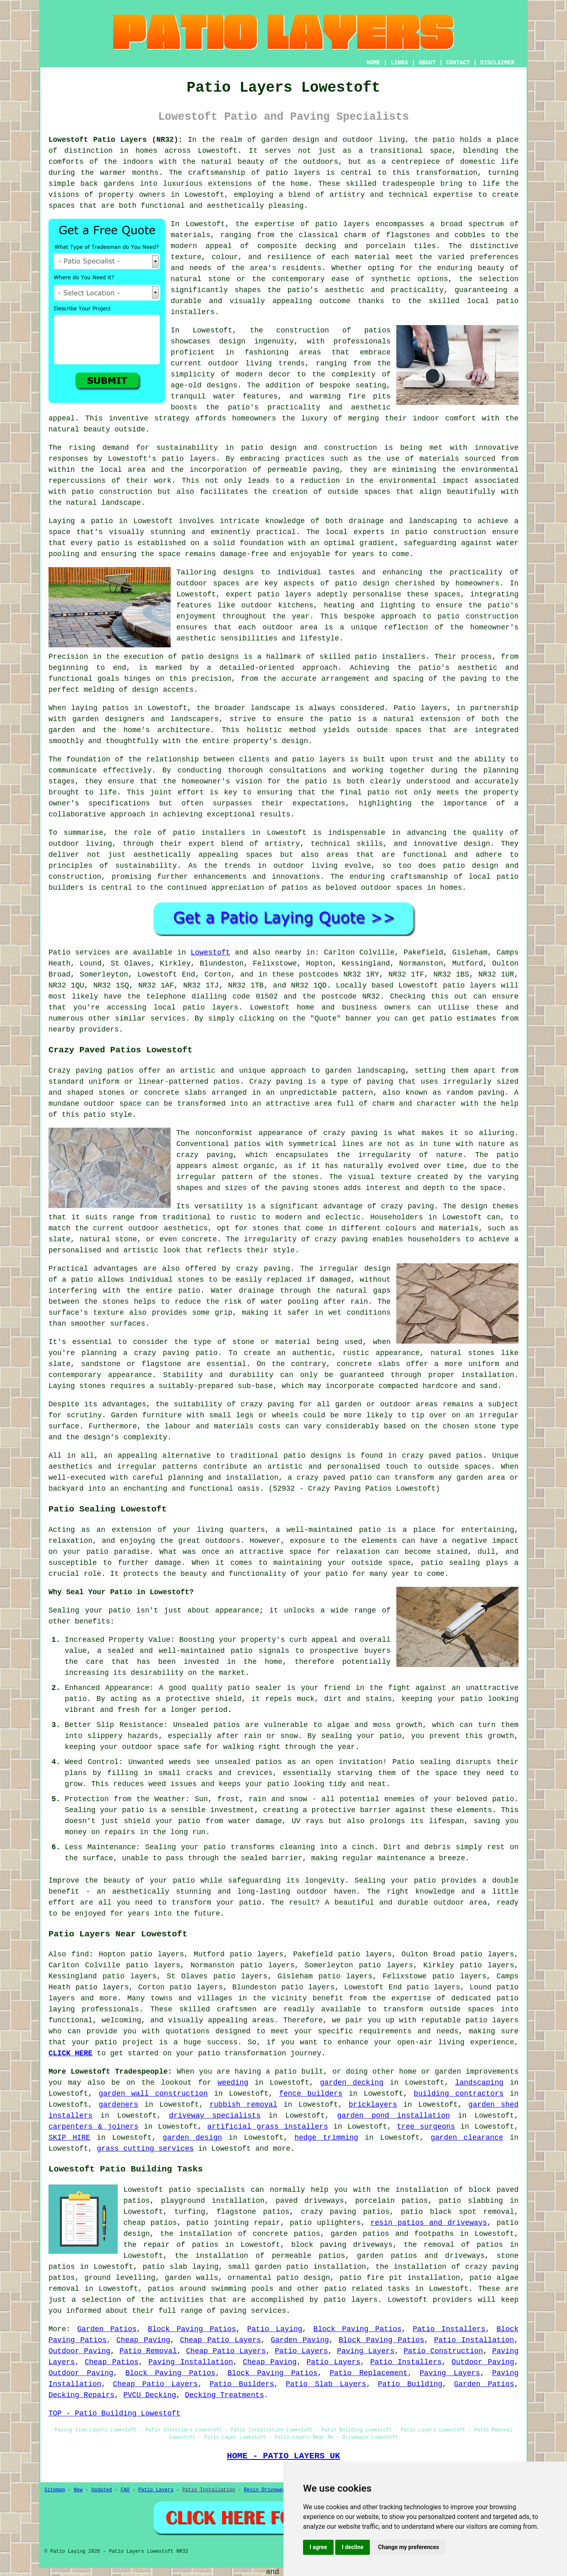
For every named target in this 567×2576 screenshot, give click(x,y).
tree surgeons (426, 2127)
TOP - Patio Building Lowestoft (114, 2413)
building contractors (458, 2094)
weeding (233, 2083)
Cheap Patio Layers (220, 2340)
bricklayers (373, 2105)
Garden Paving (300, 2340)
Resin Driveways (266, 2490)
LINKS (399, 62)
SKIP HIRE (69, 2138)
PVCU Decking (149, 2395)
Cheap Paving (143, 2340)
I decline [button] (352, 2547)
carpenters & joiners (93, 2127)
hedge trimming (326, 2138)
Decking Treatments (224, 2395)
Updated (101, 2490)
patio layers (293, 173)
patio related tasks (366, 2289)
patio (108, 543)
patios (295, 888)
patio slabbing (471, 2201)
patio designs (312, 1456)
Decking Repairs (81, 2395)
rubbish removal (243, 2105)
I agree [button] (318, 2547)
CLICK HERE (70, 2053)
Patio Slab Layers (326, 2384)
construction (302, 330)
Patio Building (410, 2384)
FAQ (125, 2490)
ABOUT (427, 62)
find (80, 1954)
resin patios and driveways (428, 2223)
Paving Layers (365, 2351)
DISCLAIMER (497, 62)
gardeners (118, 2105)
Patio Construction (443, 2351)
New (78, 2490)
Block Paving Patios (192, 2329)
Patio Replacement (369, 2373)
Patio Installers (449, 2329)
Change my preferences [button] (408, 2547)
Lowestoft (210, 952)
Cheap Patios (111, 2362)
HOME (373, 62)
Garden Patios (107, 2329)
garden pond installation (393, 2116)
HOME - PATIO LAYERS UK (283, 2456)
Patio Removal (148, 2351)
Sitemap (54, 2490)
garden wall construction (153, 2094)
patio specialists (207, 2190)
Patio (59, 952)
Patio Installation (474, 2340)
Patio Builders (241, 2384)
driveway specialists (215, 2116)
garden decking (351, 2083)
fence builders (311, 2094)
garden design (192, 2138)
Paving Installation (190, 2362)
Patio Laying (274, 2329)
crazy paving (341, 1239)
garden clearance (467, 2138)
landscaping (479, 2083)
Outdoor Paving (79, 2351)
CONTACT (458, 62)
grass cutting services (145, 2149)
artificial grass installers (267, 2127)
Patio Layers (301, 2351)
